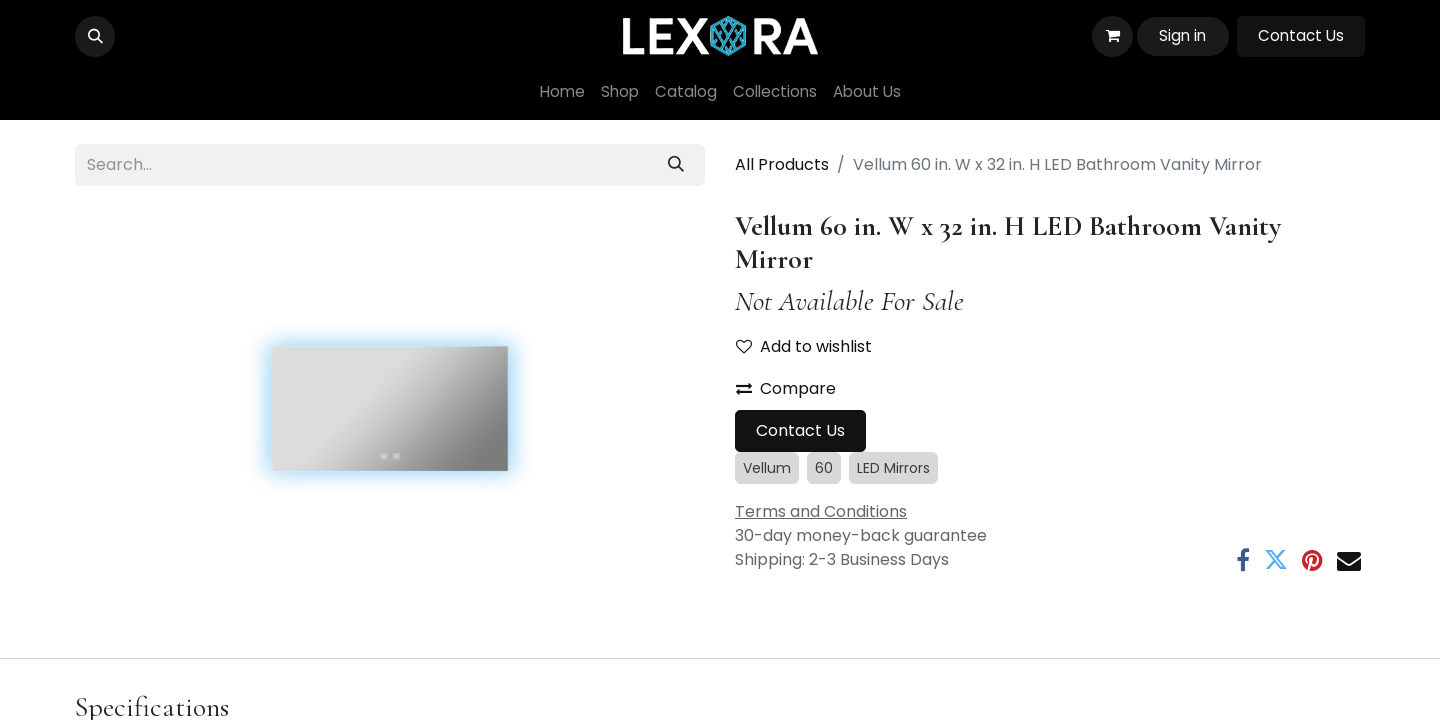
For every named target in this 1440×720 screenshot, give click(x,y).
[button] (95, 36)
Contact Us (1301, 35)
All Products (782, 164)
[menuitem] (562, 92)
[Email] (1349, 560)
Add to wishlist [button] (804, 346)
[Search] (676, 165)
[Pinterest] (1312, 560)
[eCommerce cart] (1112, 36)
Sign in (1182, 35)
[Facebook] (1243, 560)
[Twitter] (1276, 560)
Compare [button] (786, 388)
